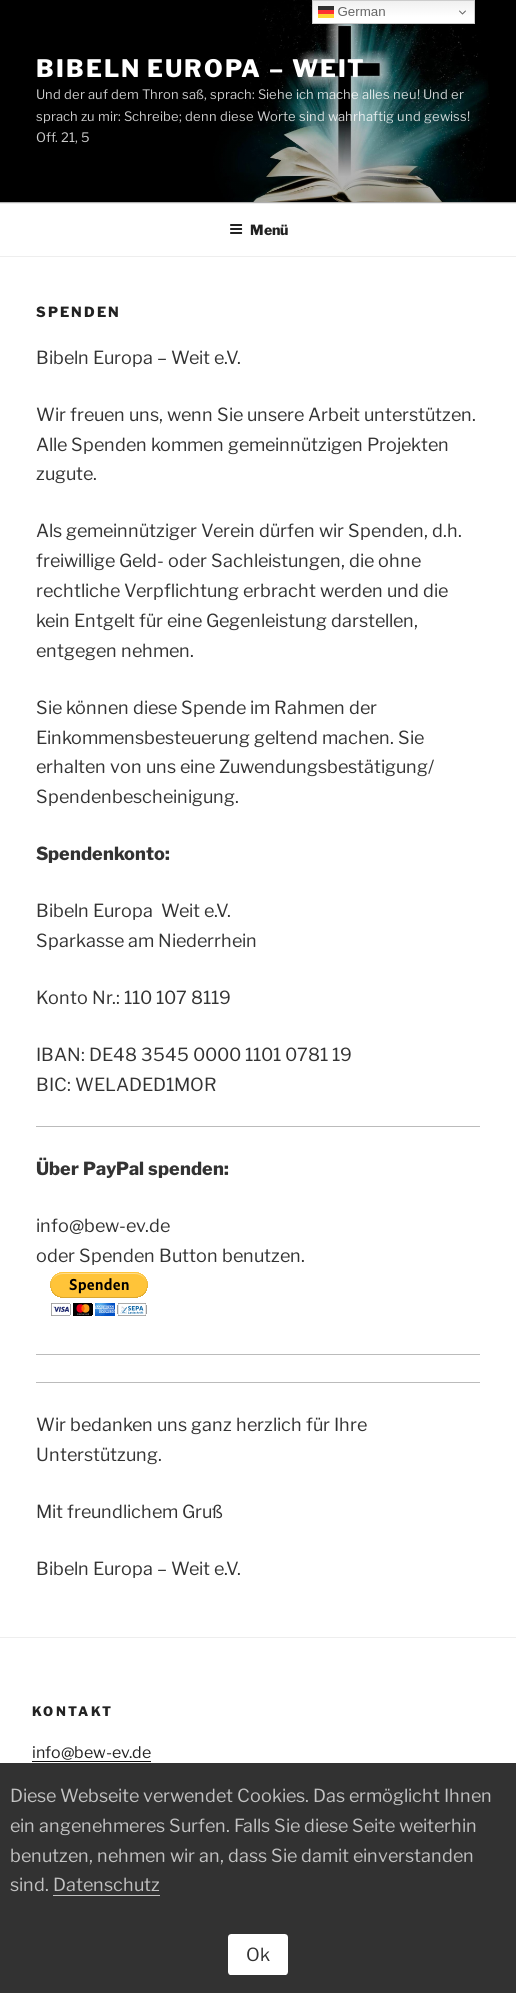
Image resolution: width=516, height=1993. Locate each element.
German (352, 12)
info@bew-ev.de (91, 1752)
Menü (258, 229)
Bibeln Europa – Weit (201, 68)
